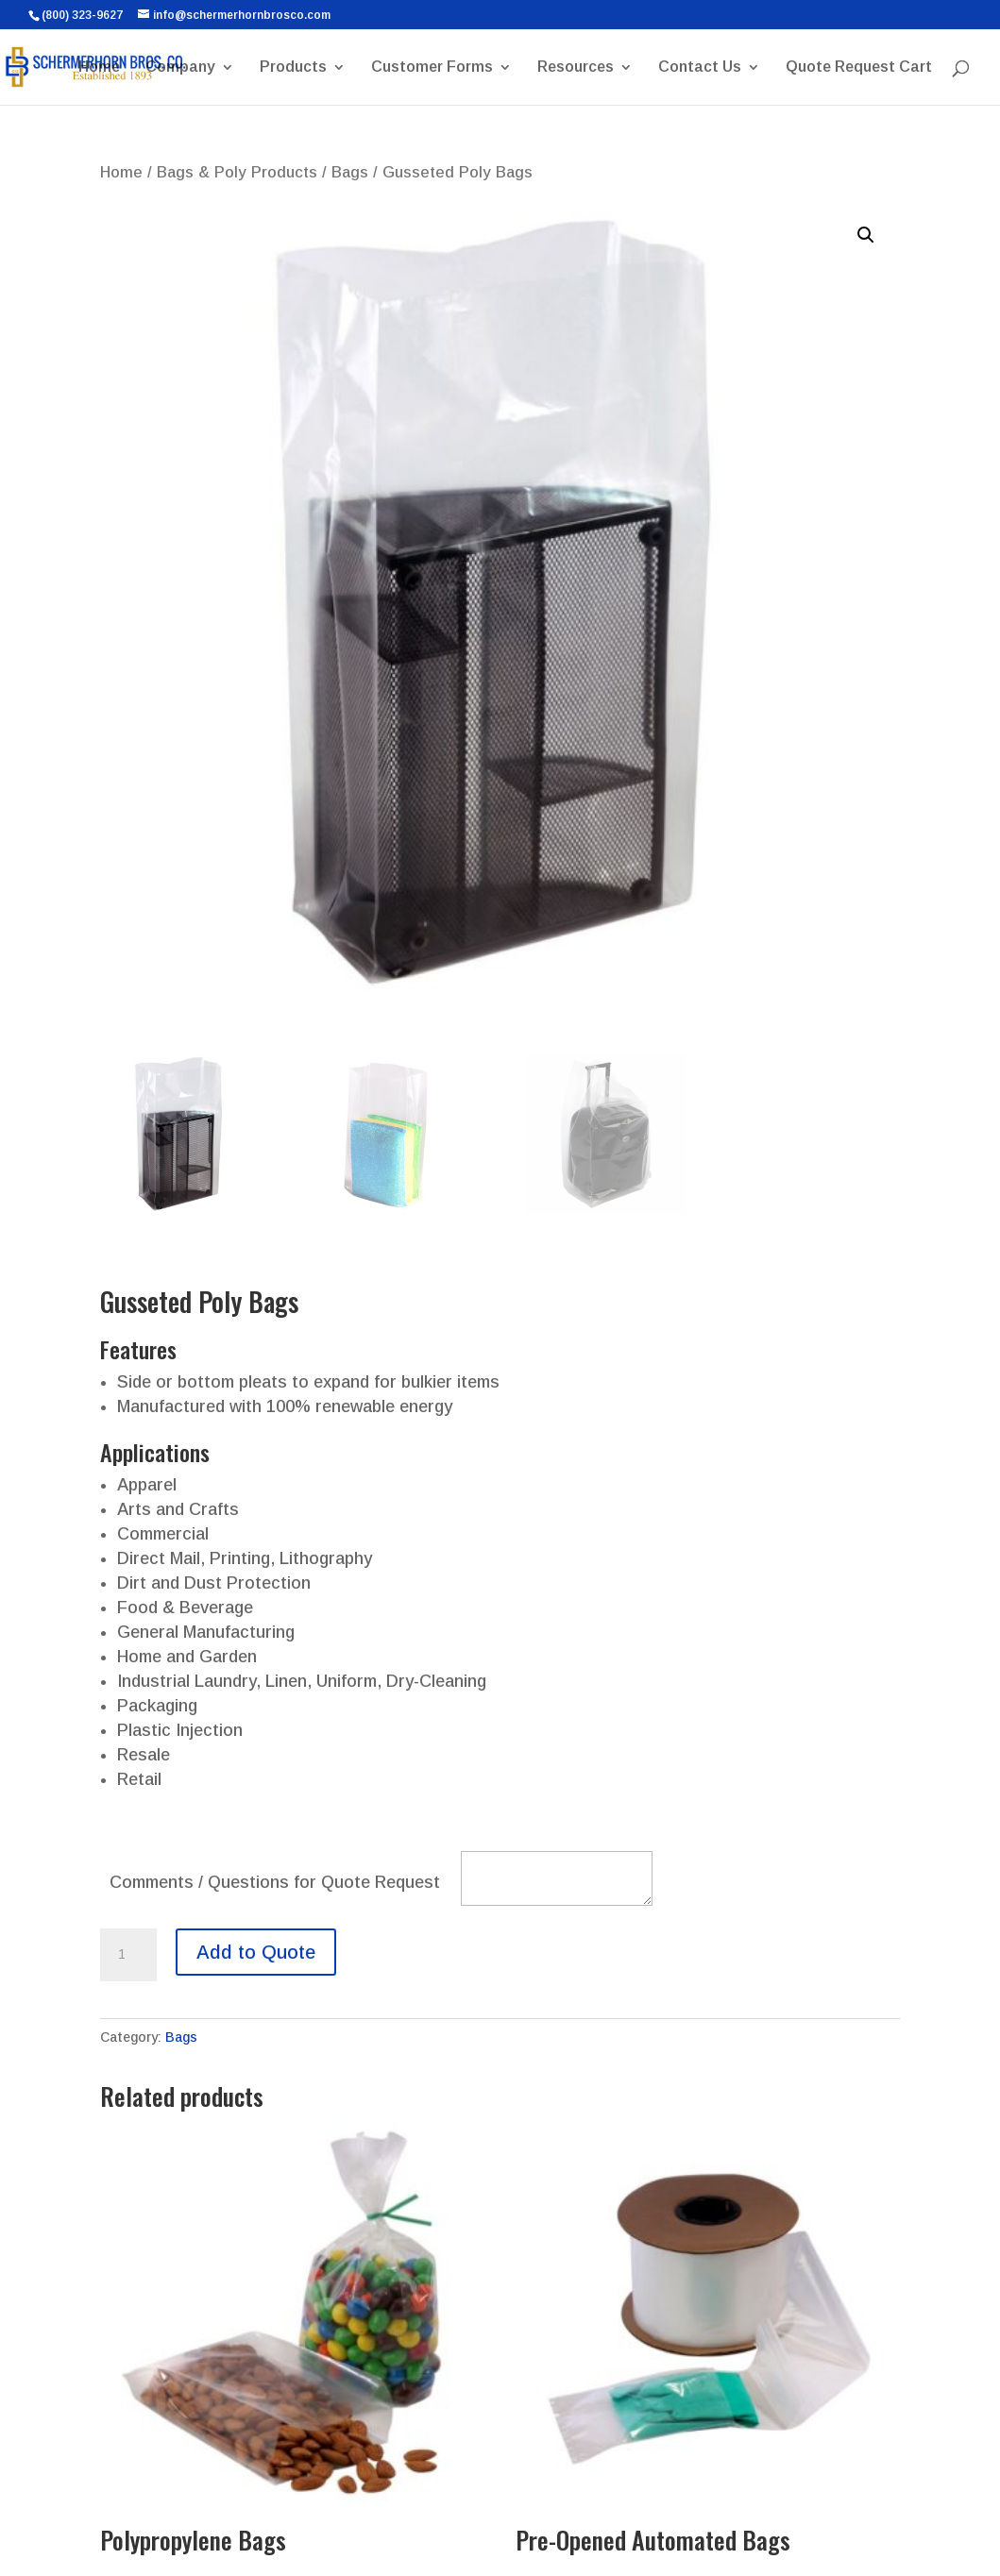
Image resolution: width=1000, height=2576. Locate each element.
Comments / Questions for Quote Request (275, 1882)
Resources (575, 67)
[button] (866, 235)
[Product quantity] (128, 1954)
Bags (349, 172)
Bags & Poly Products (237, 172)
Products (293, 67)
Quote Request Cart (859, 67)
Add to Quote (255, 1952)
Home (99, 67)
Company (180, 67)
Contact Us (699, 67)
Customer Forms (432, 67)
